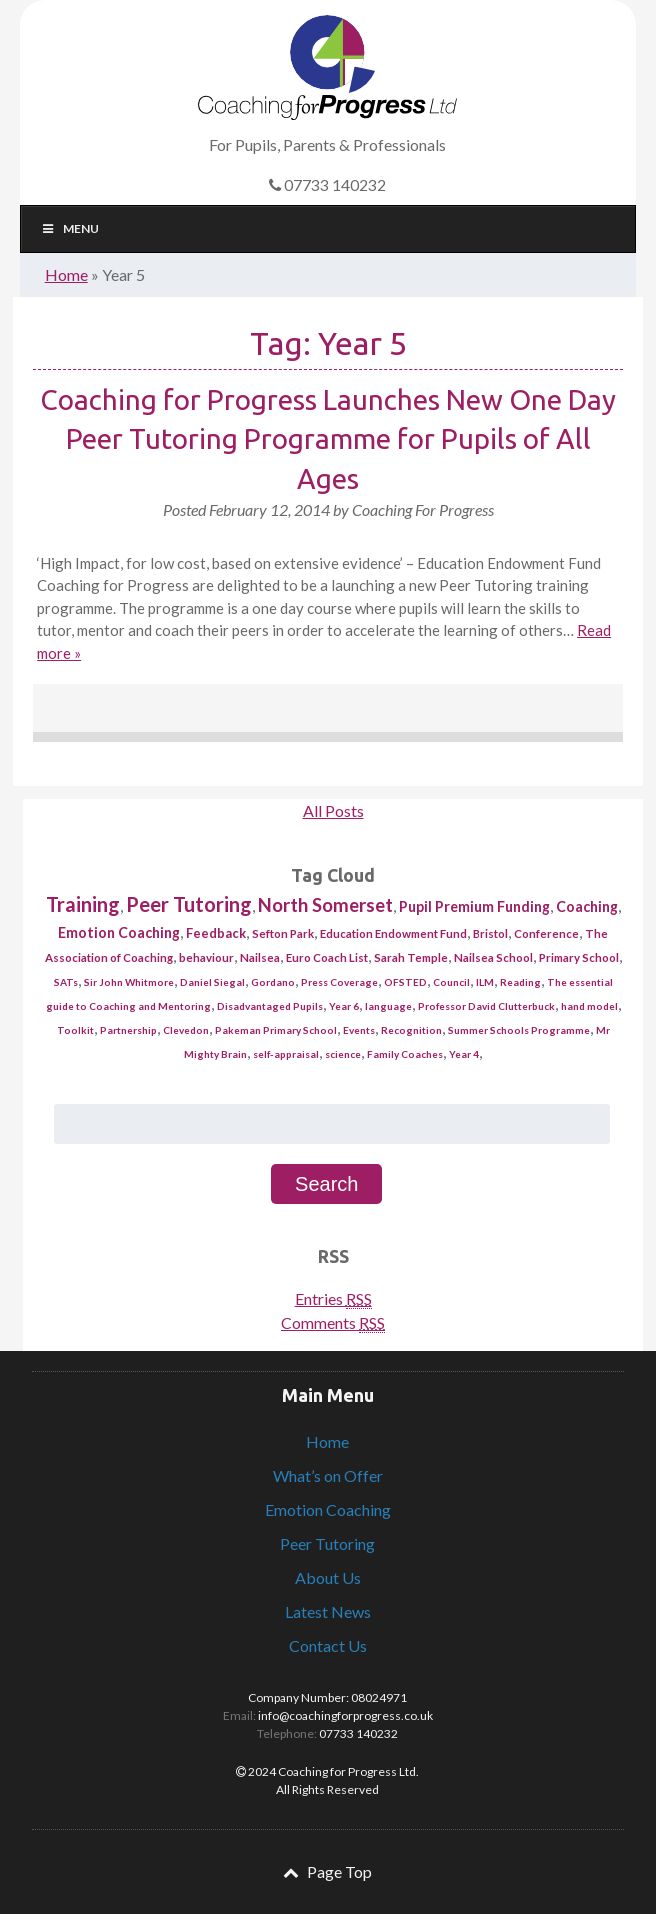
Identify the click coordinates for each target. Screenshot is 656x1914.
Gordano (273, 982)
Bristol (490, 933)
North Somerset (325, 905)
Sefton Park (283, 933)
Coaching (587, 906)
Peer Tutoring (189, 904)
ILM (485, 982)
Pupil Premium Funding (474, 906)
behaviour (206, 957)
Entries (333, 1299)
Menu (70, 228)
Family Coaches (405, 1054)
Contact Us (328, 1645)
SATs (66, 982)
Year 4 (464, 1054)
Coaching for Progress (327, 67)
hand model (589, 1006)
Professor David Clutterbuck (486, 1006)
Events (359, 1030)
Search (326, 1184)
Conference (546, 933)
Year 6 (344, 1006)
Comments (333, 1323)
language (388, 1006)
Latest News (328, 1611)
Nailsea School (493, 957)
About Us (328, 1577)
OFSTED (405, 982)
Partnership (128, 1030)
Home (66, 274)
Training (83, 904)
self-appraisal (286, 1054)
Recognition (411, 1030)
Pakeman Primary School (276, 1030)
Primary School (579, 957)
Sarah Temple (411, 957)
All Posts (333, 810)
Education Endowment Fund (393, 933)
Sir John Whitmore (129, 982)
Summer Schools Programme (519, 1030)
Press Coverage (339, 982)
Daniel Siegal (212, 982)
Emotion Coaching (119, 932)
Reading (520, 982)
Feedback (216, 933)
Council (451, 982)
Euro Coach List (327, 957)
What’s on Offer (328, 1475)
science (343, 1054)
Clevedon (186, 1030)
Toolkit (75, 1030)
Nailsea (260, 957)
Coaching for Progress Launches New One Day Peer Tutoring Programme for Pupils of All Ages (328, 438)
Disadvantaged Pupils (270, 1006)
